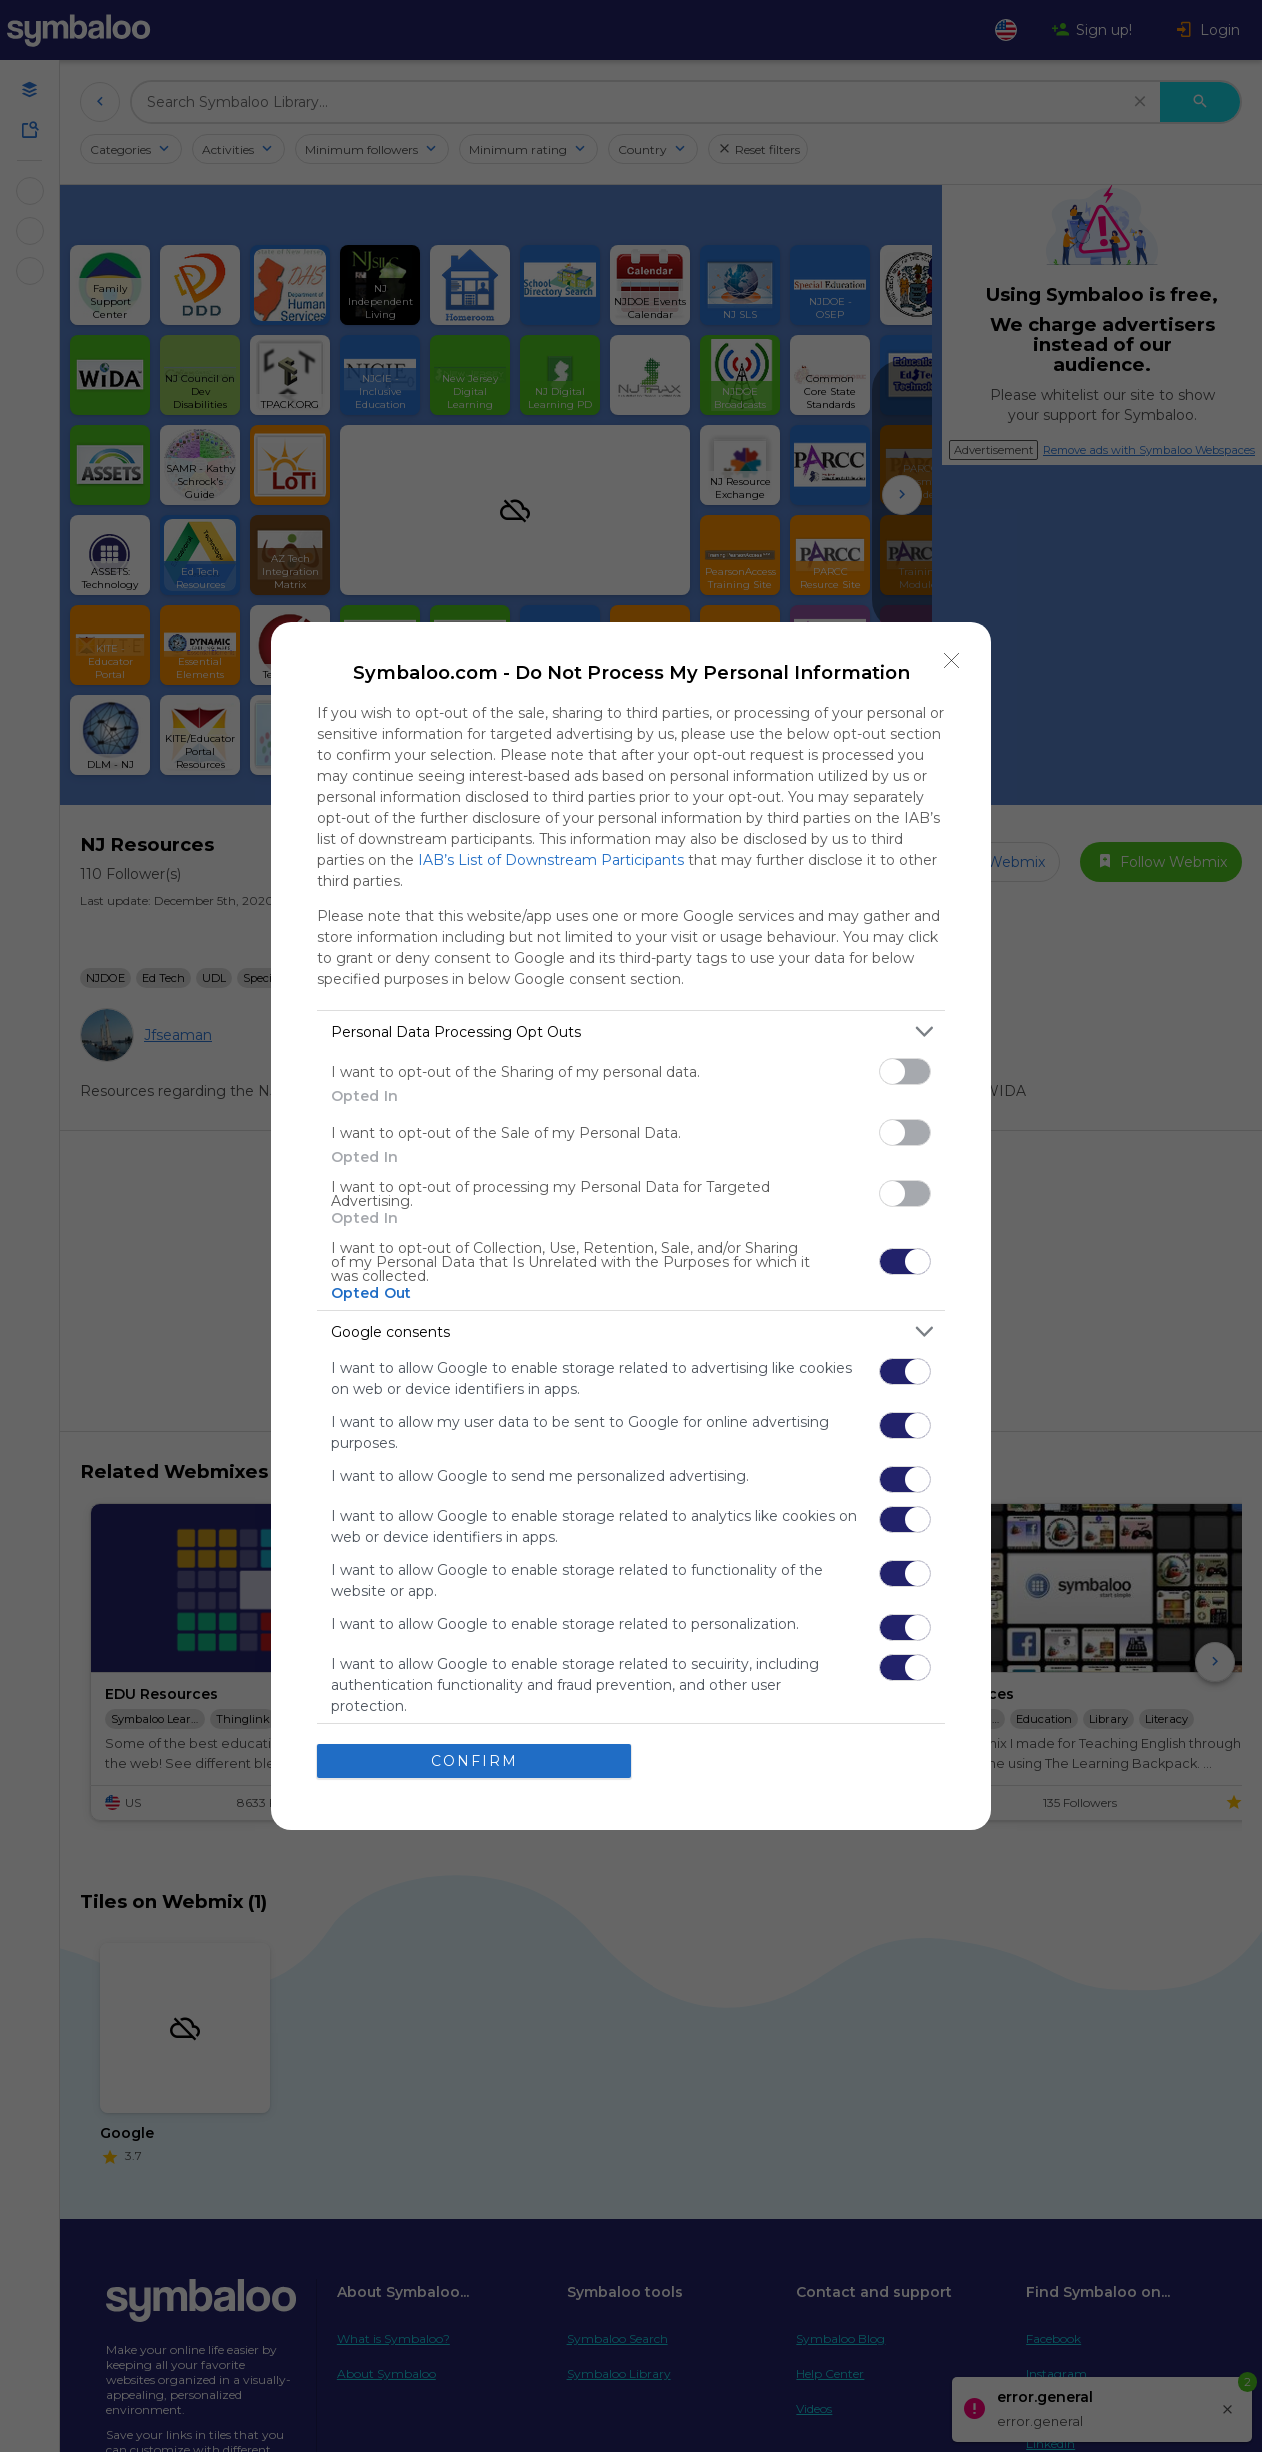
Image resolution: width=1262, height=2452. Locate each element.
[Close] (952, 661)
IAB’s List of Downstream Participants (551, 860)
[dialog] (631, 1226)
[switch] (905, 1071)
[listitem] (631, 1031)
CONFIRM (474, 1761)
